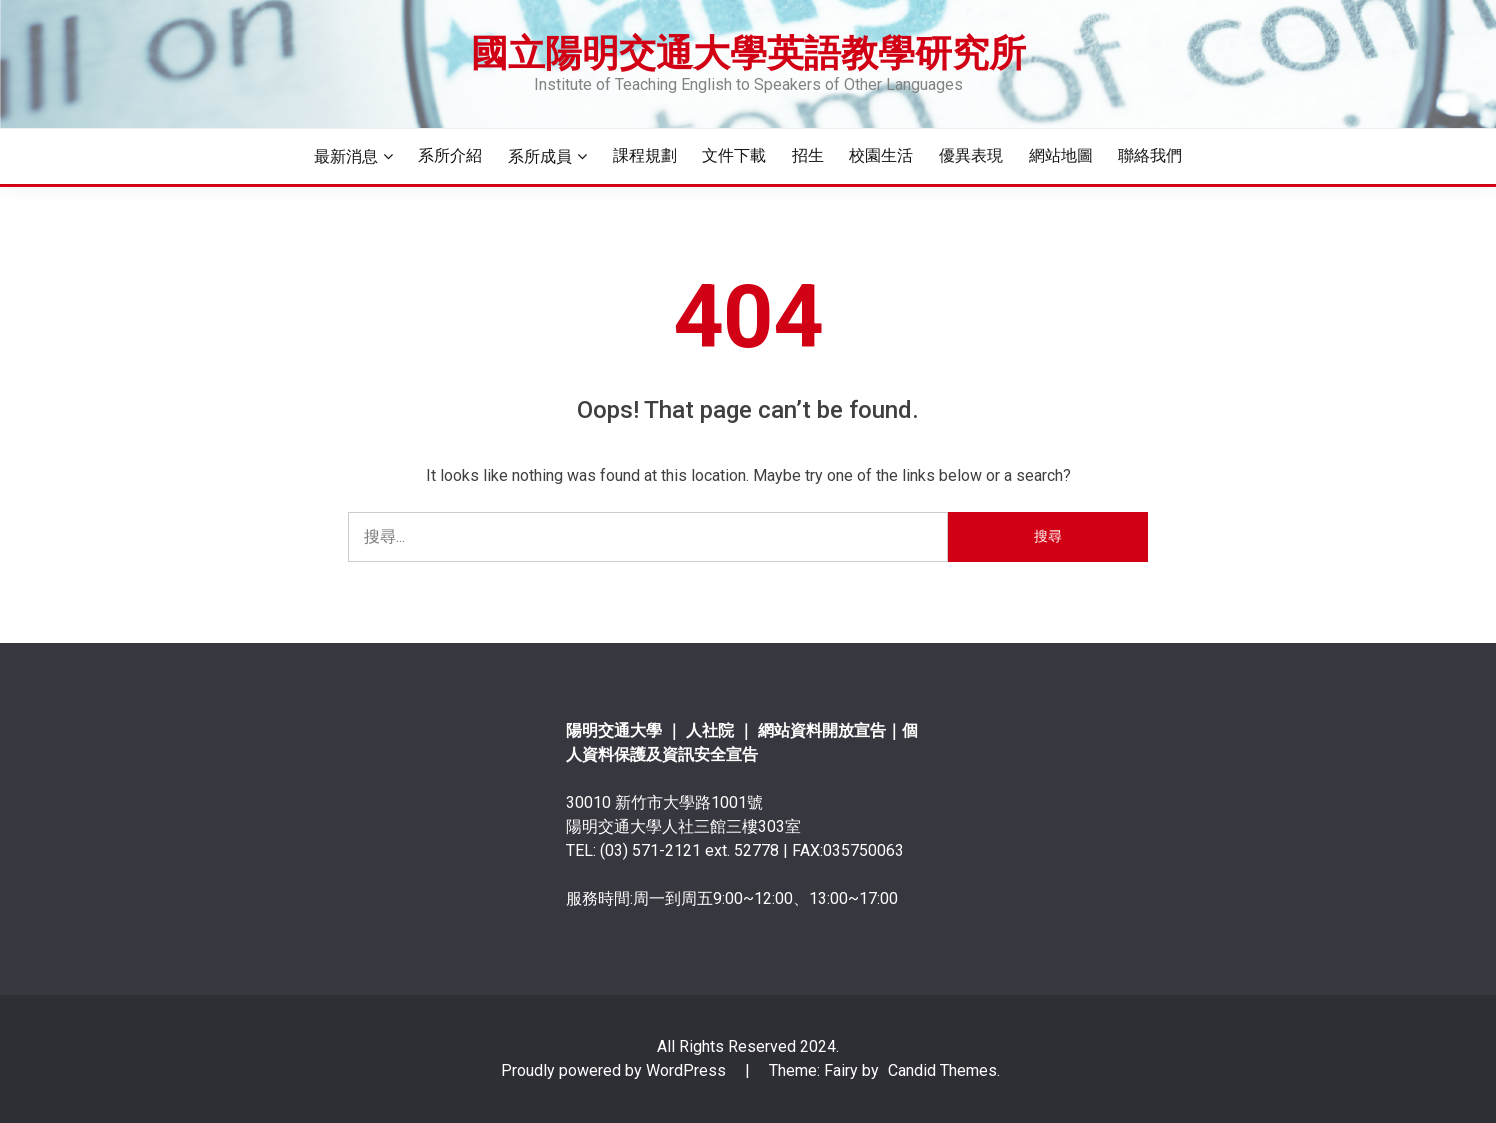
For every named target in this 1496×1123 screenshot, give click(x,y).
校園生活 (881, 155)
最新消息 (346, 156)
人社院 (712, 730)
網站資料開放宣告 (822, 730)
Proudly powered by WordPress (615, 1070)
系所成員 (540, 156)
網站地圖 (1061, 155)
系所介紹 (450, 155)
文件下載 (734, 155)
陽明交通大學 (614, 730)
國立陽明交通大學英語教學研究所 (748, 53)
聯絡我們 (1150, 155)
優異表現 (971, 155)
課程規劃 (645, 155)
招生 (808, 155)
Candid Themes (942, 1070)
